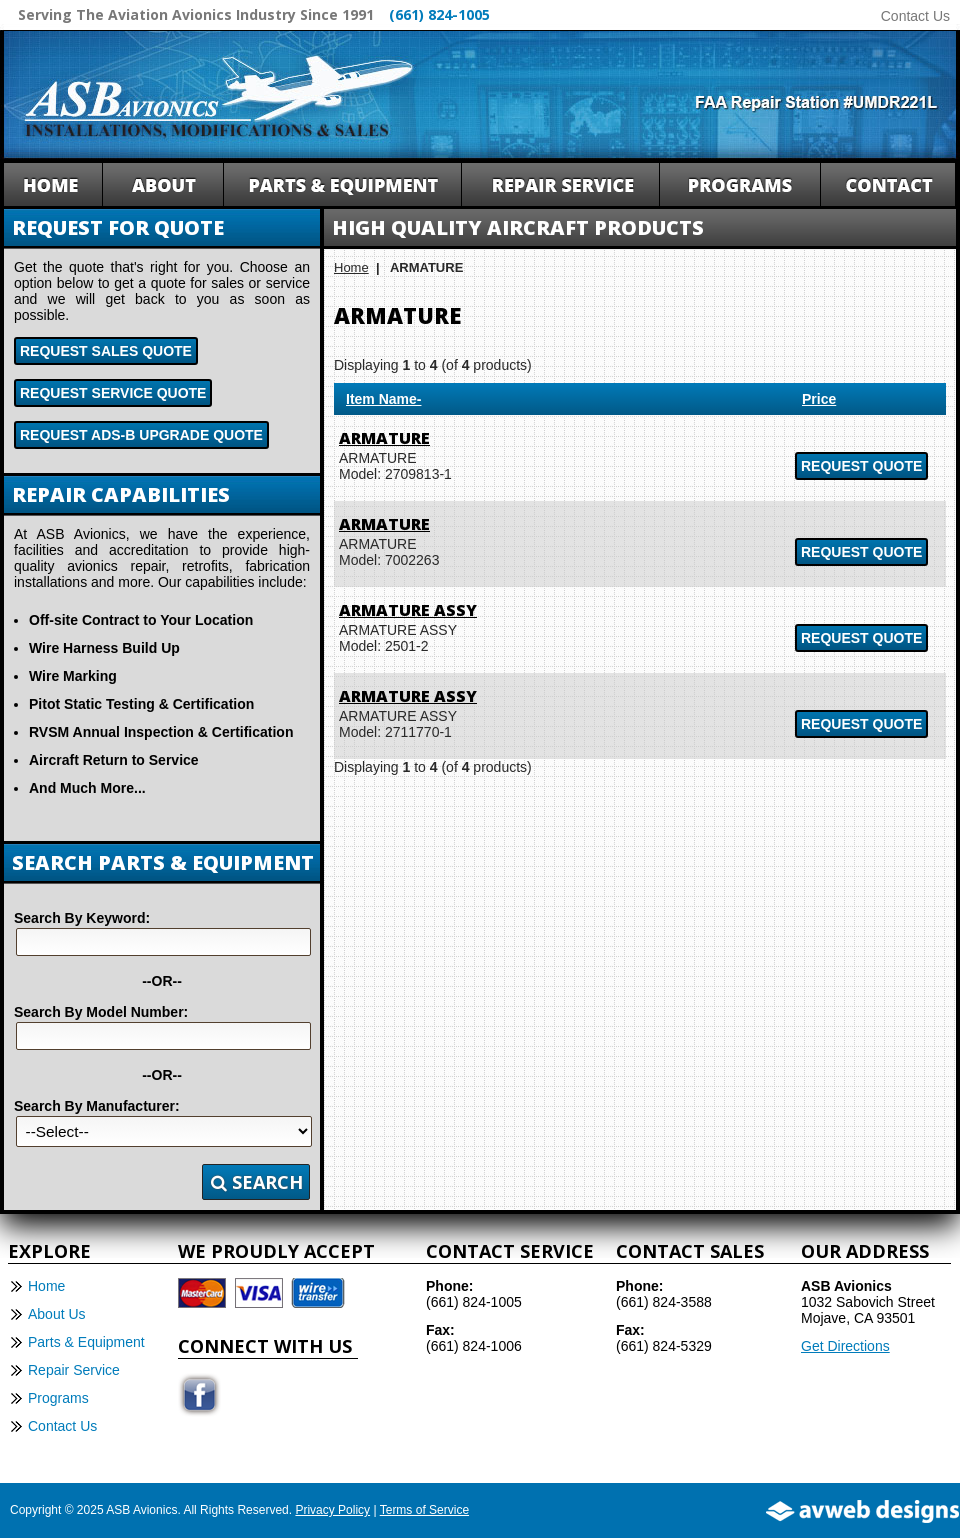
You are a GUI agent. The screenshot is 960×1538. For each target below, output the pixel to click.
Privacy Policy (332, 1510)
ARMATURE (384, 438)
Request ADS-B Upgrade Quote (141, 435)
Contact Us (915, 16)
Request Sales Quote (106, 351)
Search (257, 1182)
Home (351, 267)
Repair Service (74, 1370)
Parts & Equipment (86, 1342)
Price (819, 399)
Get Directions (845, 1346)
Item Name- (383, 399)
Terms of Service (424, 1510)
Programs (58, 1398)
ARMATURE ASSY (408, 610)
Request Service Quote (113, 393)
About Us (57, 1314)
